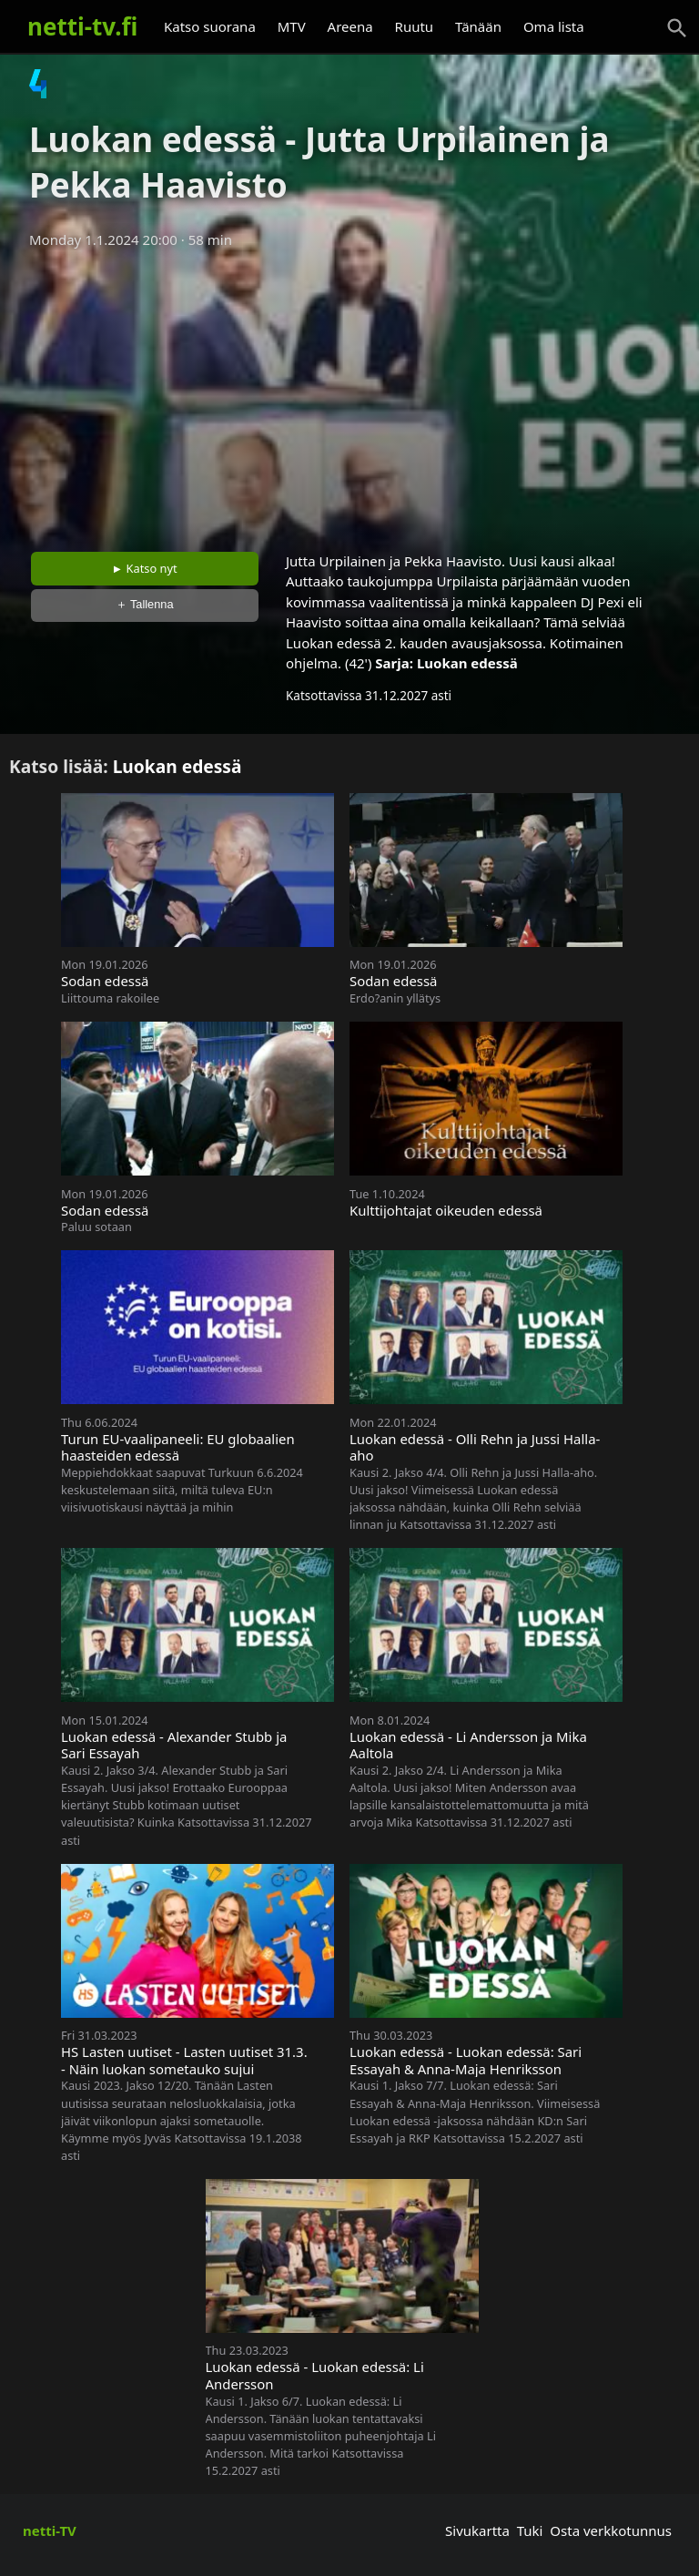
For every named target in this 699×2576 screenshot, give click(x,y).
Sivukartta (477, 2530)
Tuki (530, 2530)
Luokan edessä (467, 663)
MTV (292, 26)
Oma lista (553, 26)
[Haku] (677, 28)
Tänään (478, 26)
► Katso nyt (144, 568)
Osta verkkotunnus (611, 2530)
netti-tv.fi (82, 26)
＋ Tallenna (145, 604)
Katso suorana (210, 26)
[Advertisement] (349, 394)
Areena (350, 26)
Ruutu (414, 26)
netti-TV (49, 2530)
